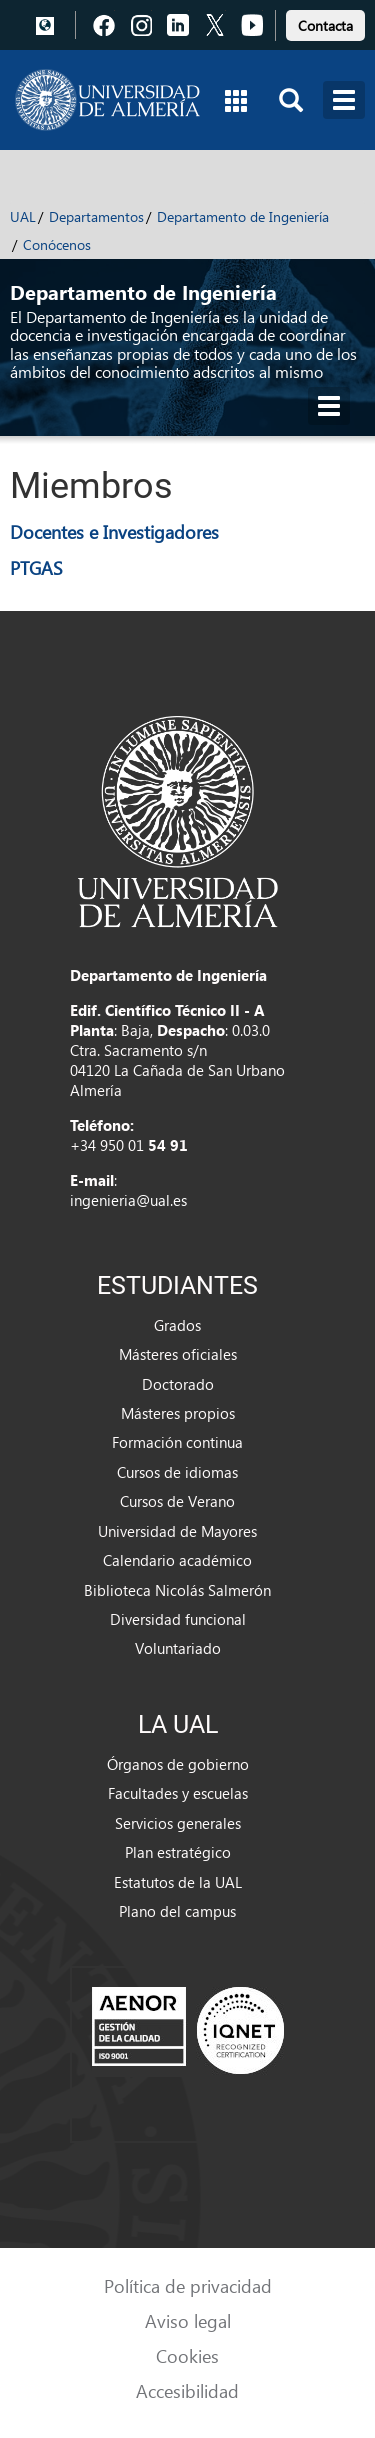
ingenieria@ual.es (128, 1200)
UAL (23, 216)
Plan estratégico (178, 1852)
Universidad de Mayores (177, 1531)
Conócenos (57, 244)
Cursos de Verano (177, 1501)
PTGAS (36, 567)
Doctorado (178, 1384)
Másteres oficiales (178, 1354)
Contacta (325, 25)
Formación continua (177, 1442)
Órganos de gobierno (178, 1764)
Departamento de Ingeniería (243, 216)
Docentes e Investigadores (114, 531)
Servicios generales (178, 1823)
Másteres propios (178, 1413)
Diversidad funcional (178, 1619)
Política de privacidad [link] (188, 2285)
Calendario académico (177, 1560)
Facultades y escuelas (178, 1793)
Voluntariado (178, 1648)
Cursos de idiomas (177, 1472)
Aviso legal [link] (188, 2320)
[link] (325, 22)
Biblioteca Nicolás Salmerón (177, 1590)
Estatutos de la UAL (178, 1882)
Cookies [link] (187, 2355)
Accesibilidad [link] (187, 2390)
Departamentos (96, 216)
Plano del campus (177, 1911)
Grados (177, 1325)
